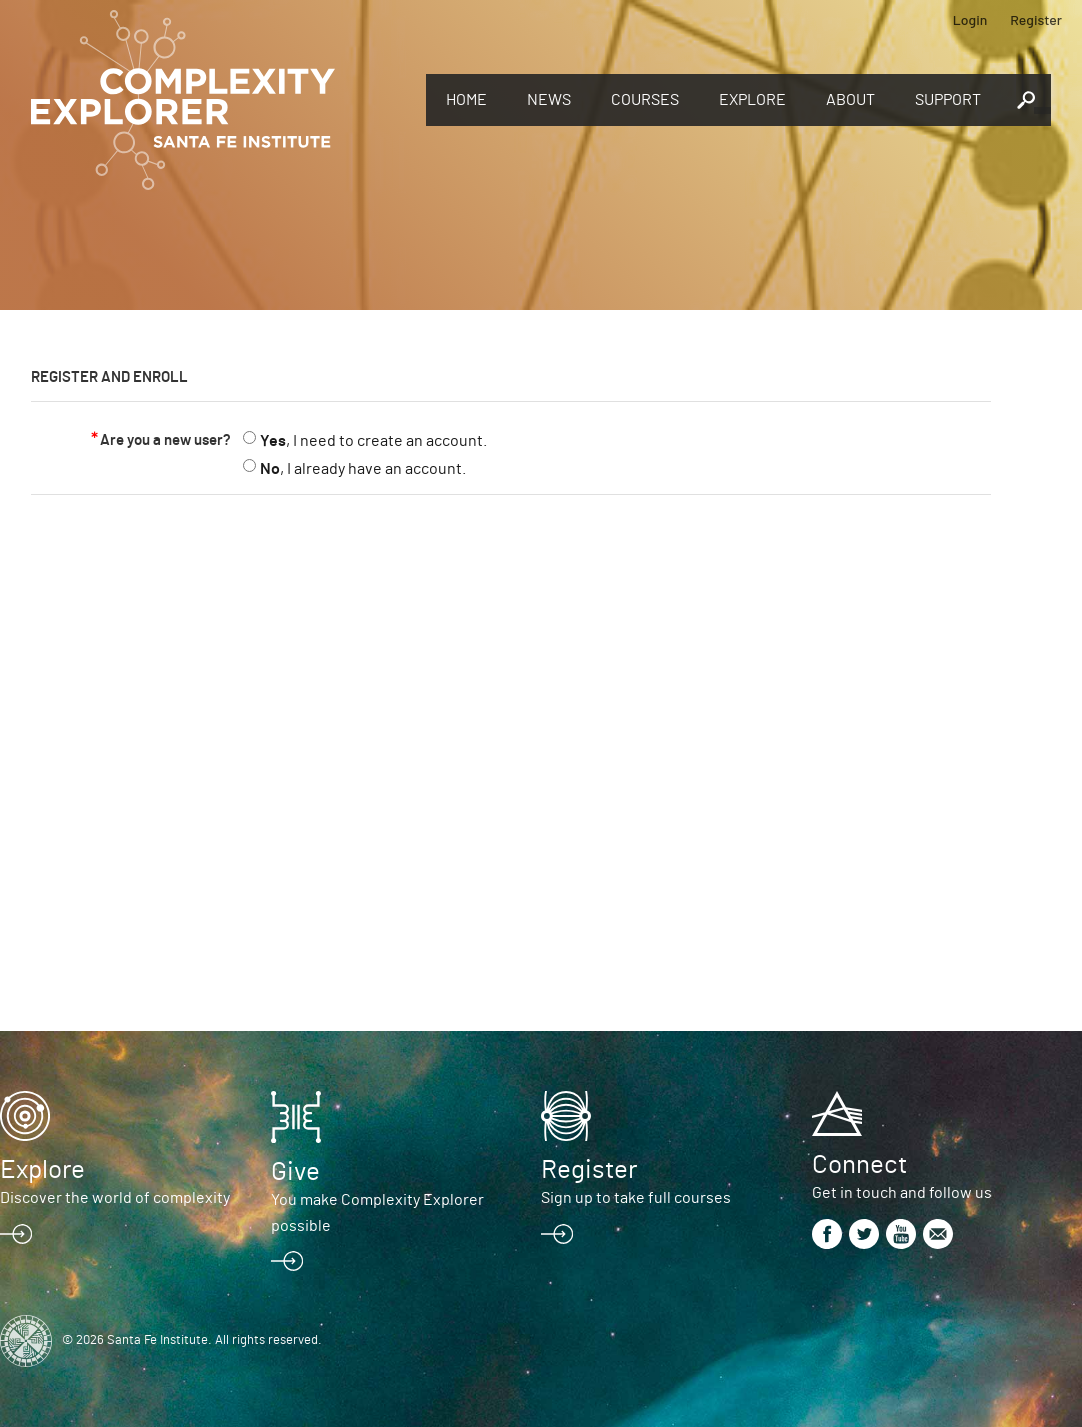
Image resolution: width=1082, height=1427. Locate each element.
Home (466, 100)
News (549, 100)
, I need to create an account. (373, 441)
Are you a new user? (165, 440)
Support (948, 100)
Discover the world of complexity (115, 1198)
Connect (859, 1165)
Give (295, 1172)
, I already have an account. (363, 469)
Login (970, 19)
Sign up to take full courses (636, 1198)
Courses (645, 100)
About (850, 100)
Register (1036, 19)
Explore (752, 100)
